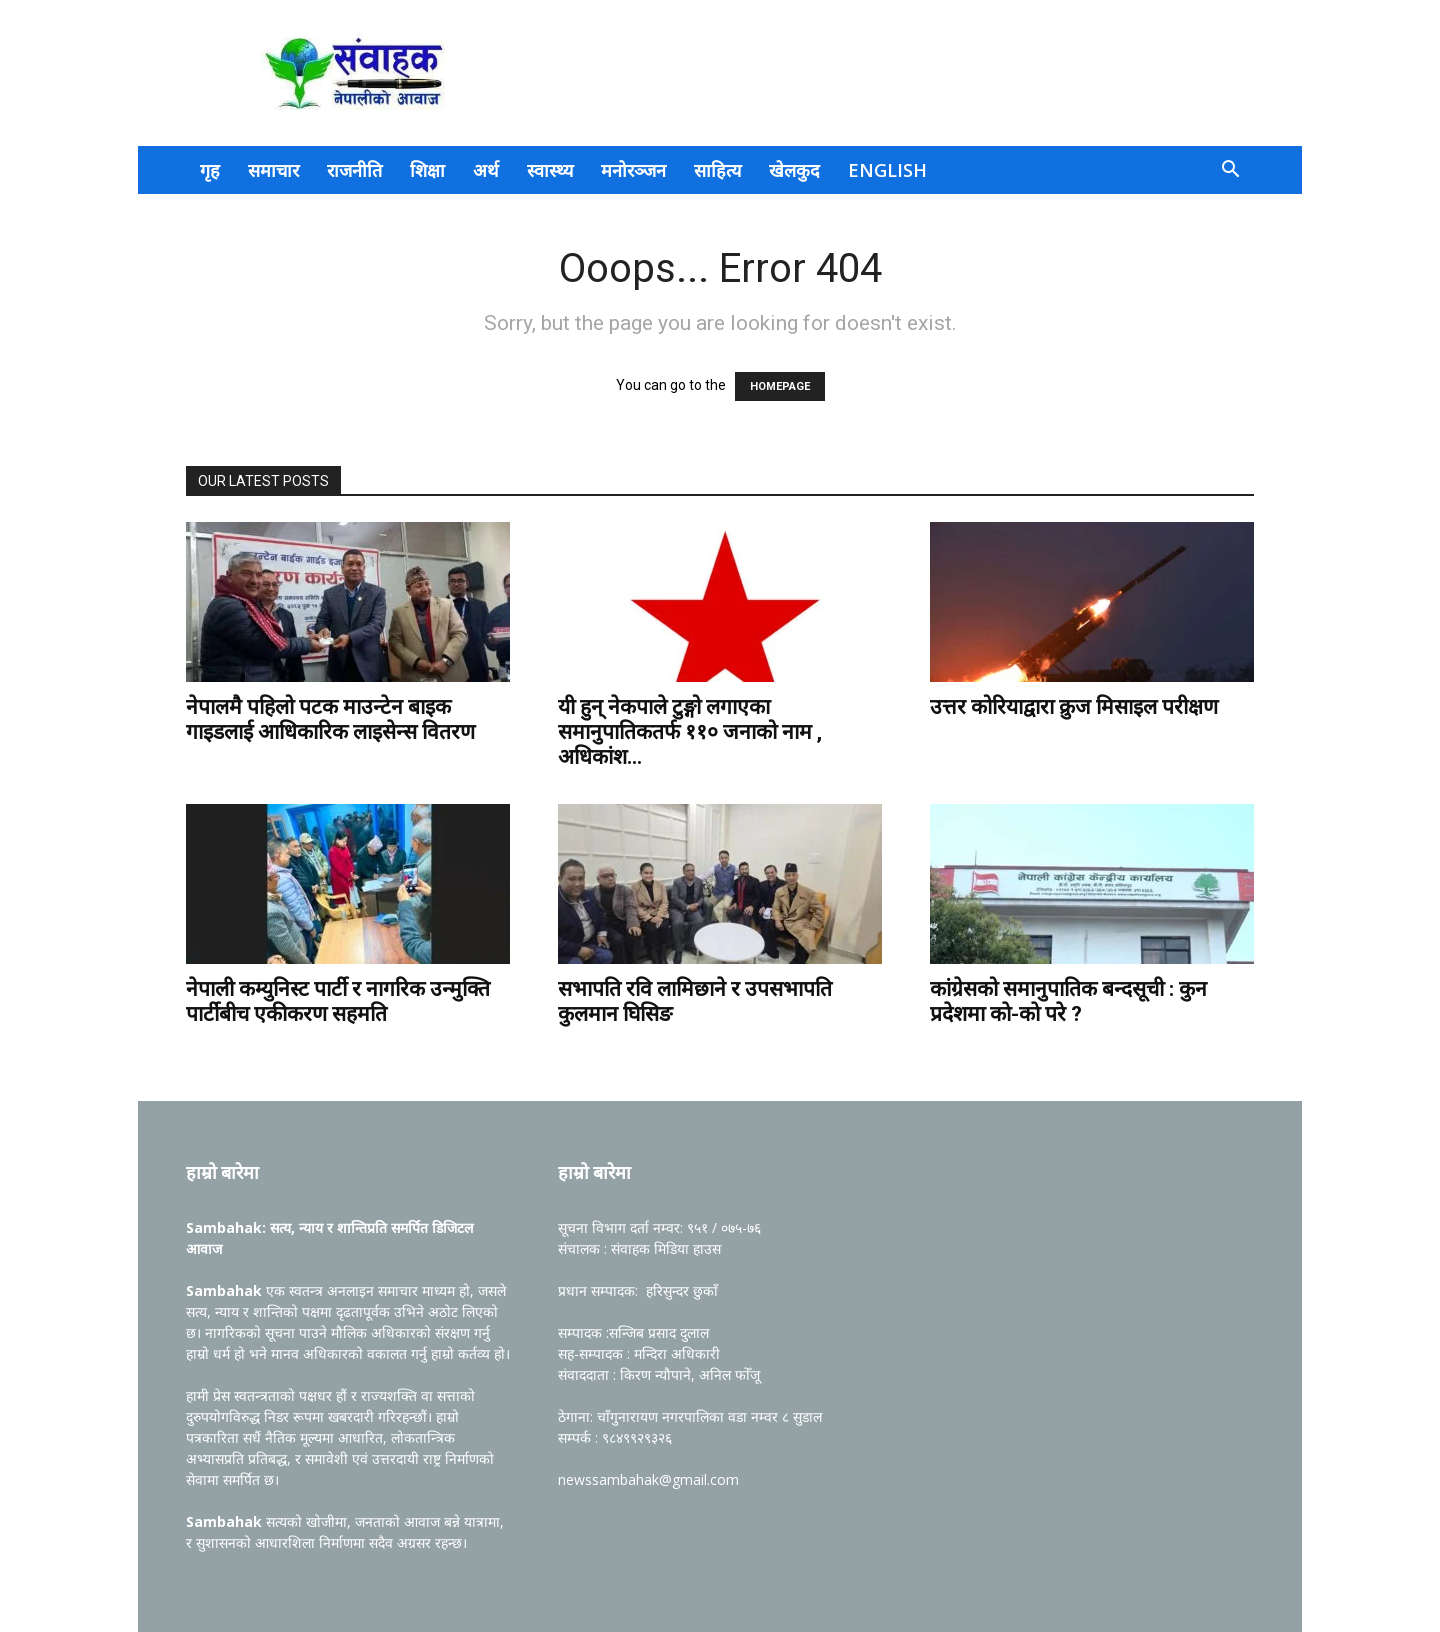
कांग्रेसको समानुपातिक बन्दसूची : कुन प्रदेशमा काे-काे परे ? (1068, 1001)
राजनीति (354, 170)
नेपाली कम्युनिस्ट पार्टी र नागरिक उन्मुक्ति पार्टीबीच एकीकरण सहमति (338, 1001)
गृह (210, 170)
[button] (1230, 171)
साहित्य (717, 170)
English (887, 170)
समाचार (273, 170)
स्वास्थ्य (550, 170)
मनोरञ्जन (633, 170)
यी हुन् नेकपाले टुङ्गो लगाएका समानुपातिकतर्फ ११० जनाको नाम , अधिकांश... (690, 732)
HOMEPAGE (780, 386)
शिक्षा (427, 170)
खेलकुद (794, 170)
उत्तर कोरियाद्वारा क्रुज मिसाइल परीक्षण (1074, 707)
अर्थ (486, 170)
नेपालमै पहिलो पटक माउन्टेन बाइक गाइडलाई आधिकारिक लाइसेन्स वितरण (333, 719)
